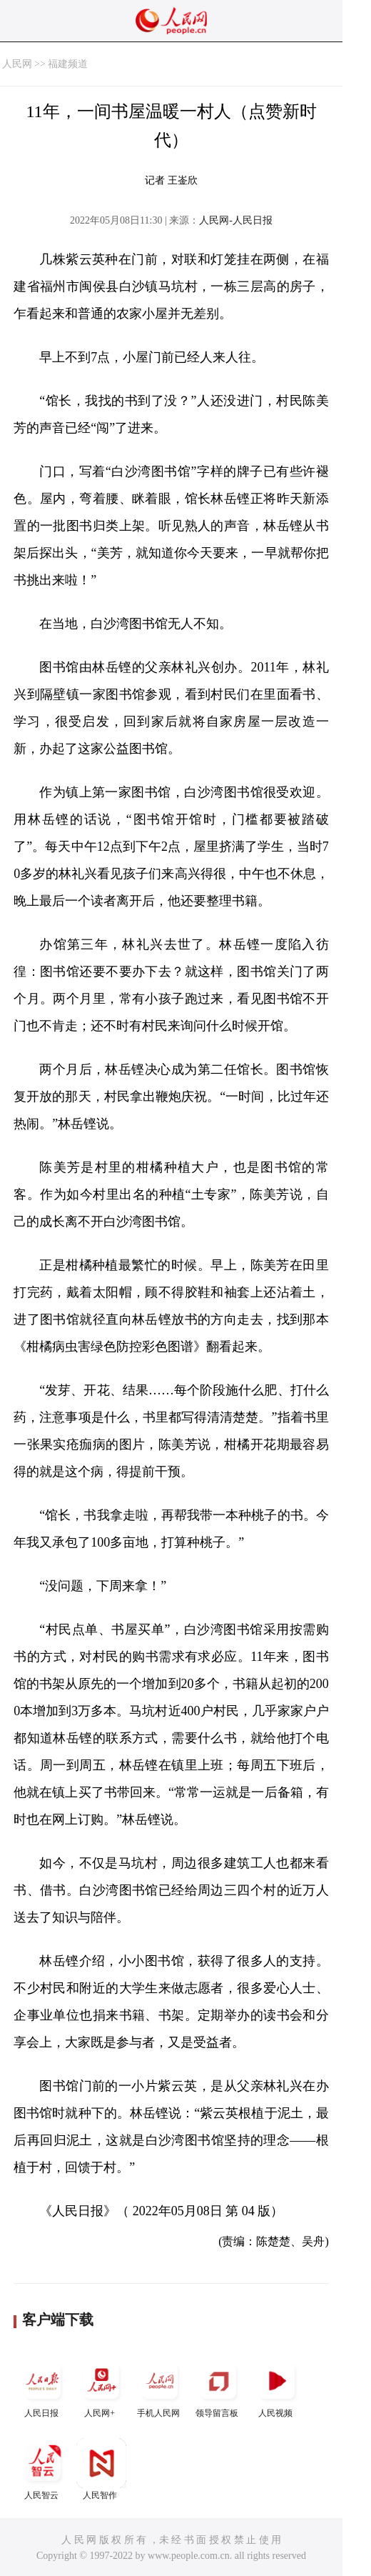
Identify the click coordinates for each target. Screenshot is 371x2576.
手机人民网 (160, 2387)
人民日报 (43, 2387)
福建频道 (68, 64)
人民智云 (43, 2469)
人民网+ (101, 2387)
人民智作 (101, 2469)
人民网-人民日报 (236, 220)
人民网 (17, 64)
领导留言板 (218, 2387)
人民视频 (277, 2387)
